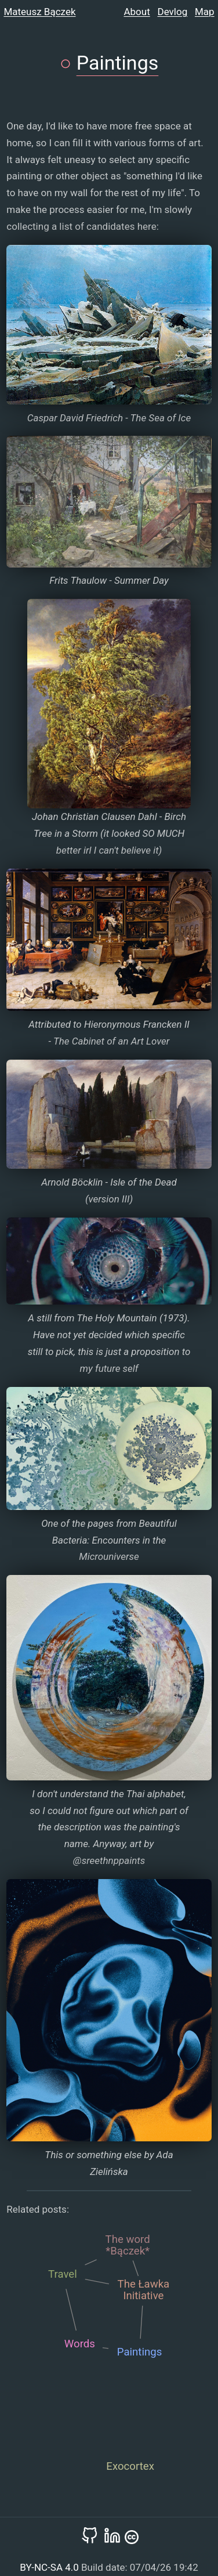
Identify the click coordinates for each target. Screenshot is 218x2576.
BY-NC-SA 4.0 (50, 2567)
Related (22, 2209)
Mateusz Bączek (39, 11)
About (136, 11)
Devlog (173, 11)
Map (205, 11)
